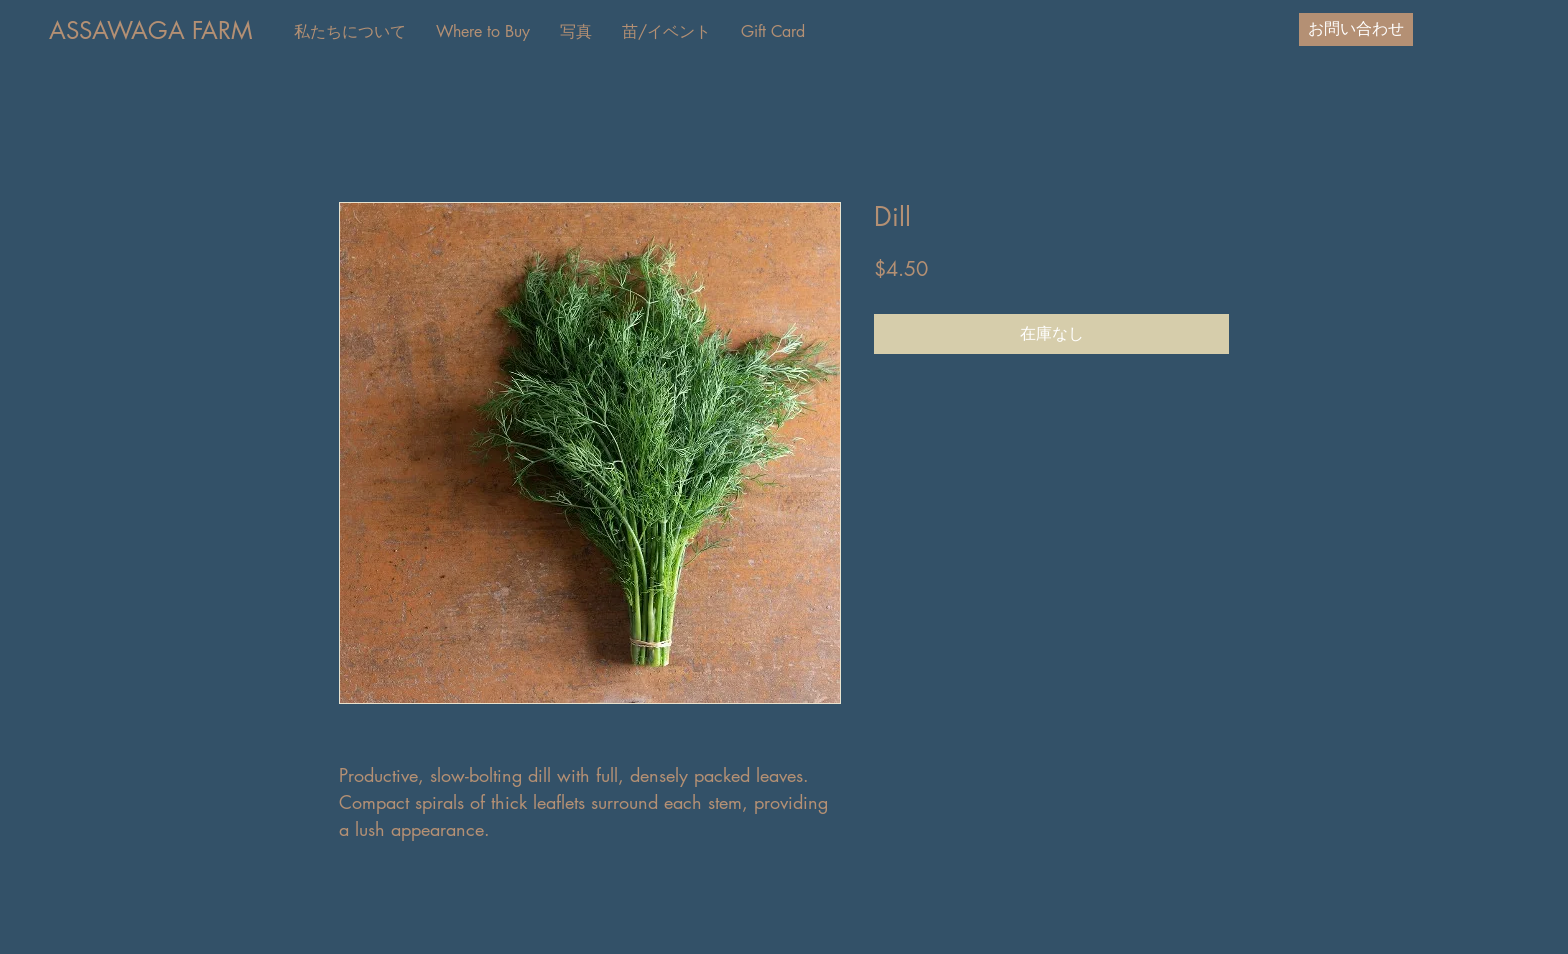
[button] (483, 32)
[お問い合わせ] (1356, 29)
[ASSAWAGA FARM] (151, 31)
